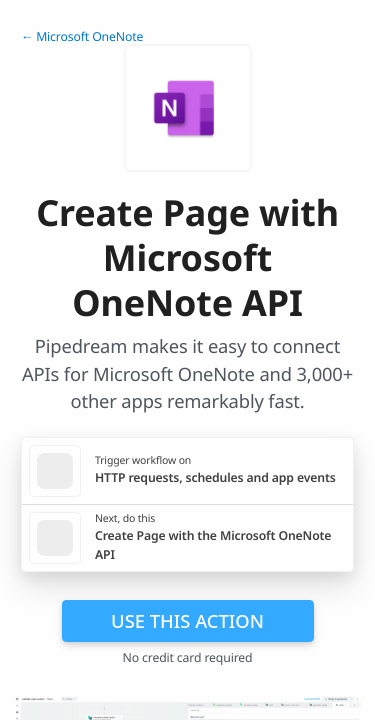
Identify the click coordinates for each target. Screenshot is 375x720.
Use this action (187, 620)
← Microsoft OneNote (82, 36)
